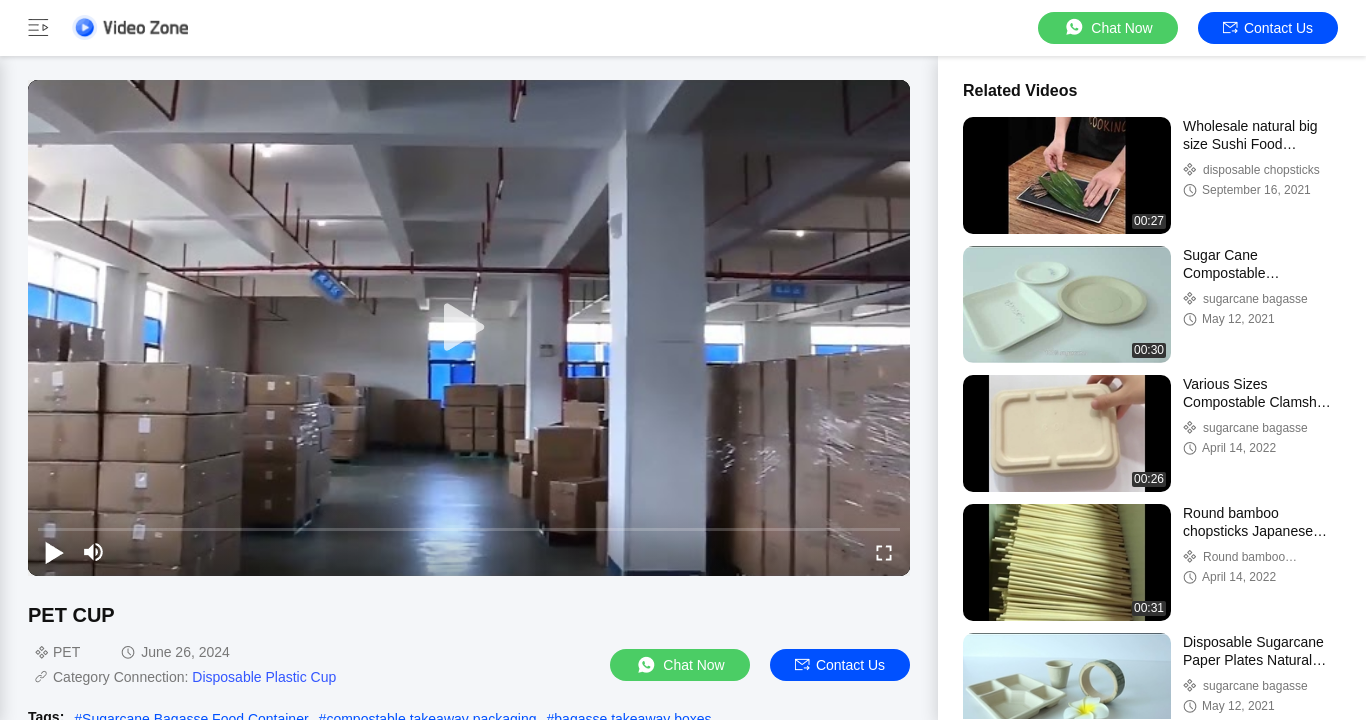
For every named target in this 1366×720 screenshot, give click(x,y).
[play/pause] (54, 552)
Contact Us (1268, 28)
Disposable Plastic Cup (264, 677)
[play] (469, 328)
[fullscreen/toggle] (884, 552)
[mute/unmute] (94, 552)
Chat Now (1107, 27)
